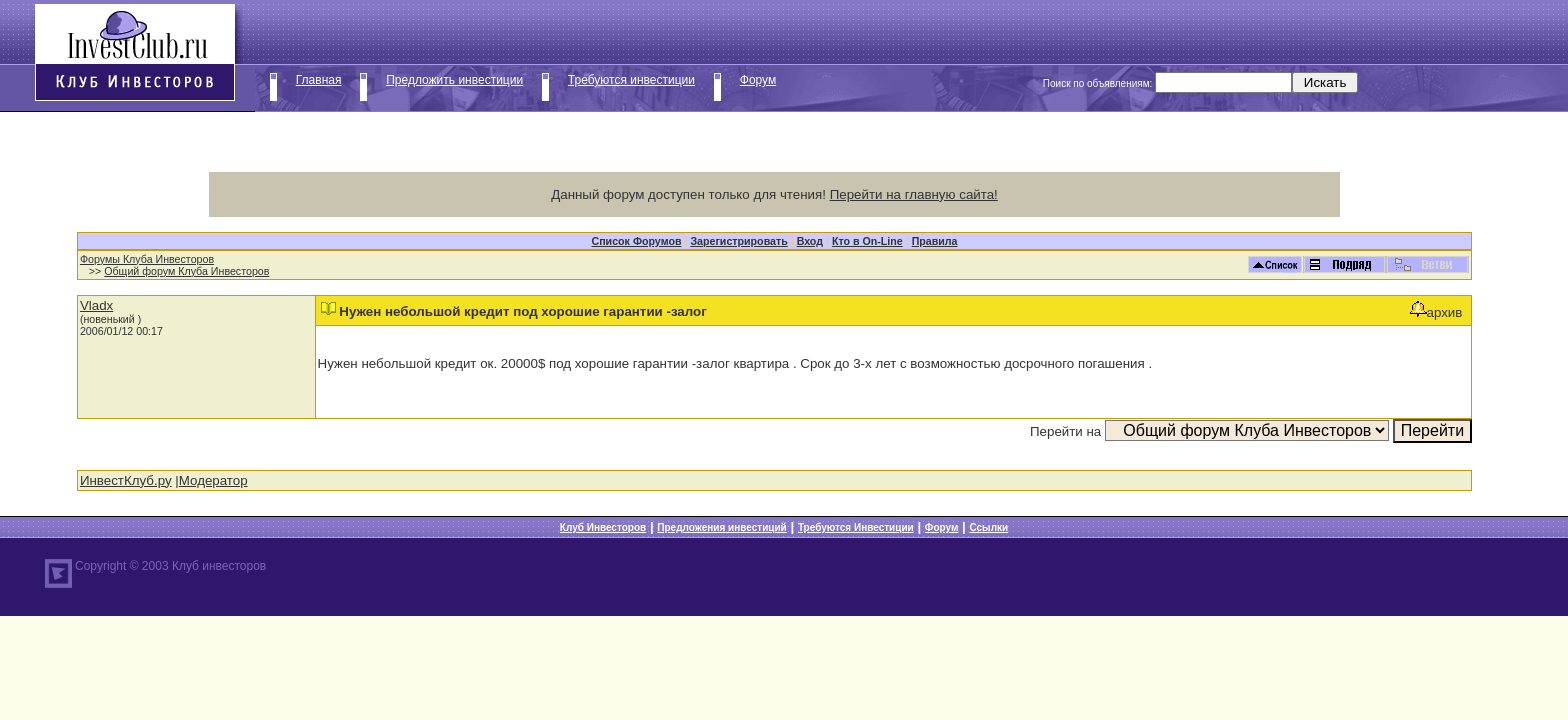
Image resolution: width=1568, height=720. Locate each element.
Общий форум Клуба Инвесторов (186, 271)
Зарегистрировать (738, 241)
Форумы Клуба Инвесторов (147, 259)
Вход (810, 241)
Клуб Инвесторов (603, 527)
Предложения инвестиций (721, 527)
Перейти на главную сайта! (914, 194)
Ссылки (988, 527)
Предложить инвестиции (454, 80)
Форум (758, 80)
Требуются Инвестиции (856, 527)
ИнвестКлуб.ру (126, 480)
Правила (935, 241)
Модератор (213, 480)
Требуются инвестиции (631, 80)
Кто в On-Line (867, 241)
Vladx (96, 305)
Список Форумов (636, 241)
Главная (319, 80)
